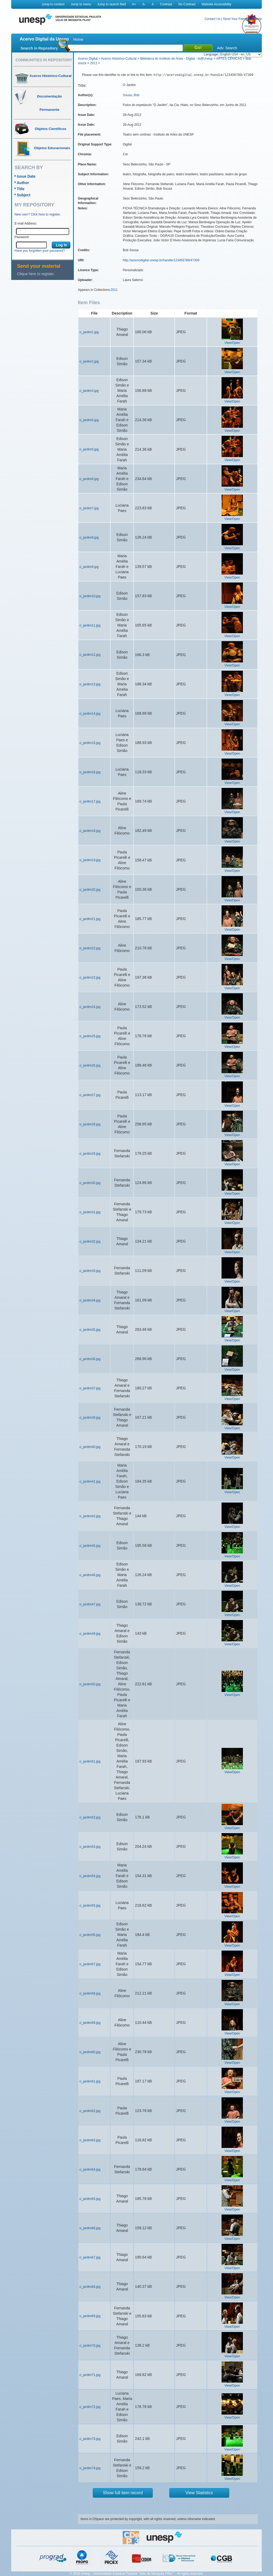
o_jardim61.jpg (90, 2081)
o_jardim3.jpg (89, 391)
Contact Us (212, 19)
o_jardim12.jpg (90, 655)
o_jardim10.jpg (90, 596)
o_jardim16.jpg (90, 772)
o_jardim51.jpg (90, 1761)
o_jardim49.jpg (90, 1633)
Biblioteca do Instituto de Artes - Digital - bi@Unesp (176, 58)
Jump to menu (81, 4)
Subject (23, 195)
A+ (134, 4)
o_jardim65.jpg (90, 2199)
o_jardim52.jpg (90, 1817)
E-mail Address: (26, 223)
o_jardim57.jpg (90, 1964)
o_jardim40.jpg (90, 1447)
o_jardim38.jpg (90, 1417)
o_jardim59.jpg (90, 2023)
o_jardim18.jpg (90, 831)
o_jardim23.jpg (90, 977)
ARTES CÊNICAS (229, 58)
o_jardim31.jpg (90, 1212)
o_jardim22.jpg (90, 948)
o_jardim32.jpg (90, 1241)
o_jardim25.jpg (90, 1036)
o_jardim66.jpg (90, 2228)
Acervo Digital (88, 58)
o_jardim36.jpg (90, 1359)
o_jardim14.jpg (90, 713)
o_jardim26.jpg (90, 1065)
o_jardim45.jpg (90, 1546)
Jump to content (53, 4)
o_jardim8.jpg (89, 537)
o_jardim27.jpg (90, 1095)
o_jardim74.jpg (90, 2468)
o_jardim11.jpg (90, 625)
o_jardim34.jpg (90, 1300)
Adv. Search (227, 48)
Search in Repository (39, 48)
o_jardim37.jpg (90, 1388)
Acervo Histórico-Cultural (118, 58)
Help (258, 19)
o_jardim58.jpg (90, 1993)
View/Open (232, 343)
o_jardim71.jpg (90, 2375)
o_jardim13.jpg (90, 684)
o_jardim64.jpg (90, 2169)
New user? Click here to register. (38, 214)
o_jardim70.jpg (90, 2345)
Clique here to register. (36, 274)
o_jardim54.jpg (90, 1876)
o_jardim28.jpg (90, 1124)
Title (21, 189)
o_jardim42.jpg (90, 1516)
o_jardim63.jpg (90, 2140)
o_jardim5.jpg (89, 420)
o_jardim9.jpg (89, 567)
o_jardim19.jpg (90, 860)
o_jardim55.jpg (90, 1905)
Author (23, 183)
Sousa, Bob (131, 95)
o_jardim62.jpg (90, 2111)
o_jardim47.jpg (90, 1604)
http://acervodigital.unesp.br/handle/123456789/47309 (161, 260)
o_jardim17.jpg (90, 801)
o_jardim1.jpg (89, 332)
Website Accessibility (216, 4)
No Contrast (186, 4)
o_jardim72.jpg (90, 2407)
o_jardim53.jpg (90, 1847)
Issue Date (26, 176)
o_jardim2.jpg (89, 361)
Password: (22, 237)
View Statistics (199, 2492)
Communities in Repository (43, 60)
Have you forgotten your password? (40, 251)
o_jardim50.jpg (90, 1684)
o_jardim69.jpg (90, 2316)
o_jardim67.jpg (90, 2257)
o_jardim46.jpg (90, 1575)
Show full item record (123, 2492)
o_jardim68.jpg (90, 2287)
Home (78, 39)
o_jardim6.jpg (89, 479)
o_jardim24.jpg (90, 1007)
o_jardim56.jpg (90, 1935)
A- (144, 4)
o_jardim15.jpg (90, 743)
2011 (93, 63)
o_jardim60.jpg (90, 2052)
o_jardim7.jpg (89, 508)
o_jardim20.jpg (90, 890)
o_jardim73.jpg (90, 2439)
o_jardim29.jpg (90, 1153)
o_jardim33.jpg (90, 1271)
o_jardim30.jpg (90, 1183)
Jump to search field (111, 4)
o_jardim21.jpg (90, 919)
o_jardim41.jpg (90, 1481)
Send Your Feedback (237, 19)
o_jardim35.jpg (90, 1330)
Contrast (166, 4)
